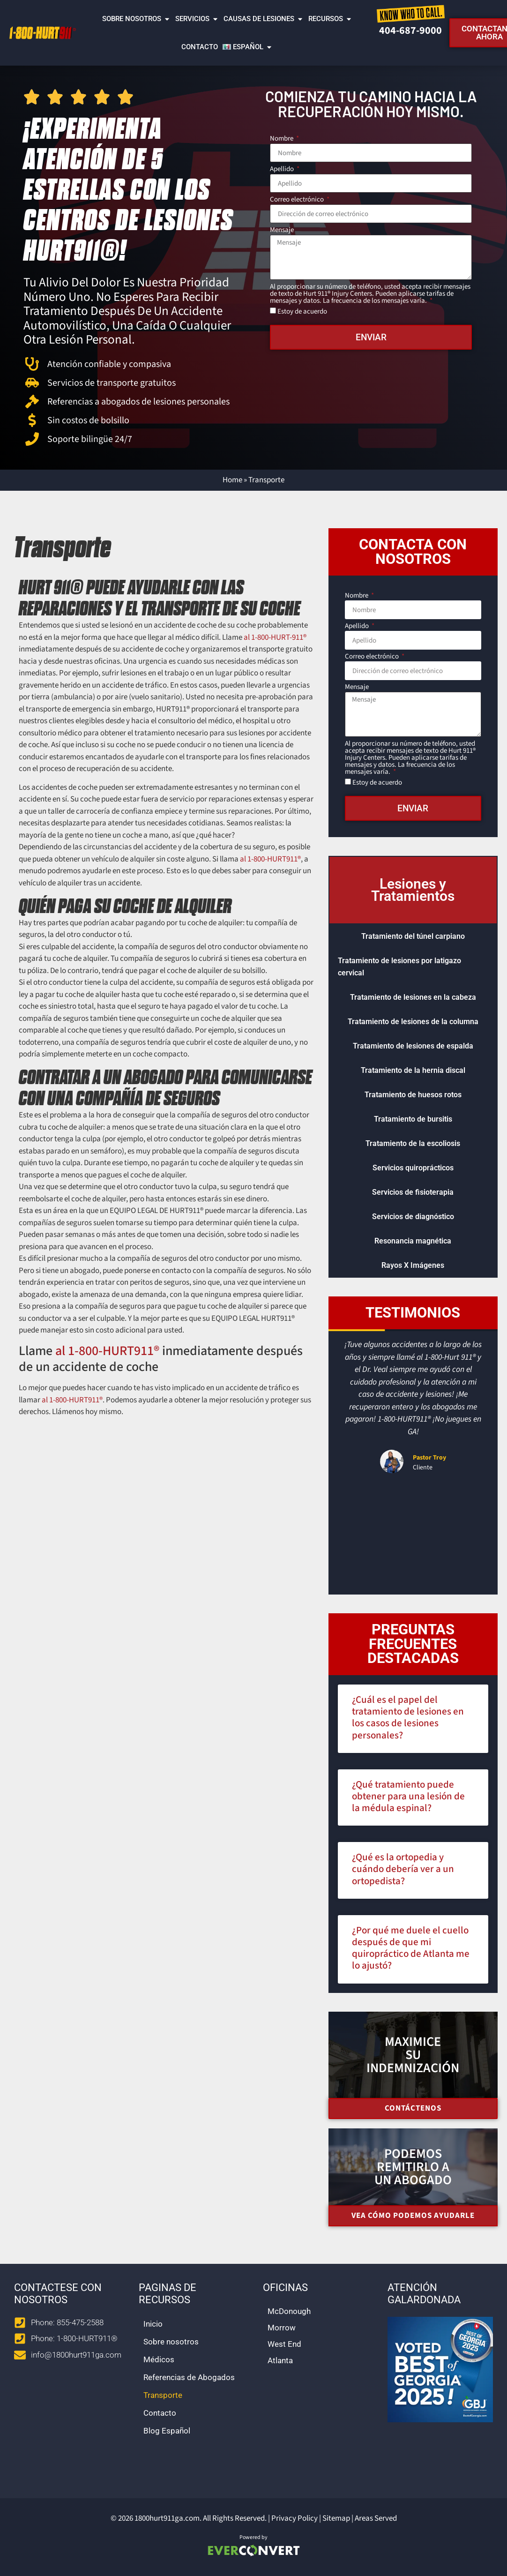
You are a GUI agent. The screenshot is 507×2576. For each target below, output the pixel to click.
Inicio (153, 2324)
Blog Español (166, 2430)
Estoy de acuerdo (302, 311)
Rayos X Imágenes (412, 1265)
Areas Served (376, 2518)
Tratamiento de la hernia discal (413, 1070)
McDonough (289, 2311)
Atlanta (280, 2360)
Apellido (282, 169)
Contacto (199, 47)
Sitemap (336, 2518)
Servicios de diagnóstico (413, 1216)
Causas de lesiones (264, 19)
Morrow (282, 2327)
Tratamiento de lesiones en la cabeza (413, 997)
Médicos (158, 2359)
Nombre (282, 139)
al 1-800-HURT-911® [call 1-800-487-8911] (275, 637)
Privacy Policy (294, 2518)
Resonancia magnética (412, 1240)
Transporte (162, 2395)
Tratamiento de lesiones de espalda (413, 1045)
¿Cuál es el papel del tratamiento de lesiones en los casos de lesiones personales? (408, 1717)
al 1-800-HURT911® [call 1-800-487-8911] (270, 859)
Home (232, 480)
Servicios (197, 19)
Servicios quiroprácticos (413, 1167)
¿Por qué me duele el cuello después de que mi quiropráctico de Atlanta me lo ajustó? (411, 1948)
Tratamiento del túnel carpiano (413, 936)
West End (284, 2344)
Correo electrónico (297, 200)
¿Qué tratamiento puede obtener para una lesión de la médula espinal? (408, 1796)
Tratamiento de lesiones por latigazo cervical (399, 966)
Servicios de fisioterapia (413, 1192)
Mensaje (282, 230)
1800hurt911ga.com (167, 2518)
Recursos (330, 19)
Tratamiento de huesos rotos (413, 1094)
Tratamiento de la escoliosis (412, 1143)
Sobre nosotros (136, 19)
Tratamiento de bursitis (413, 1119)
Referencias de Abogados (189, 2377)
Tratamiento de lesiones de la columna (413, 1021)
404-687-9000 (410, 30)
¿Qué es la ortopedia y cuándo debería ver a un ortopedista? (403, 1868)
